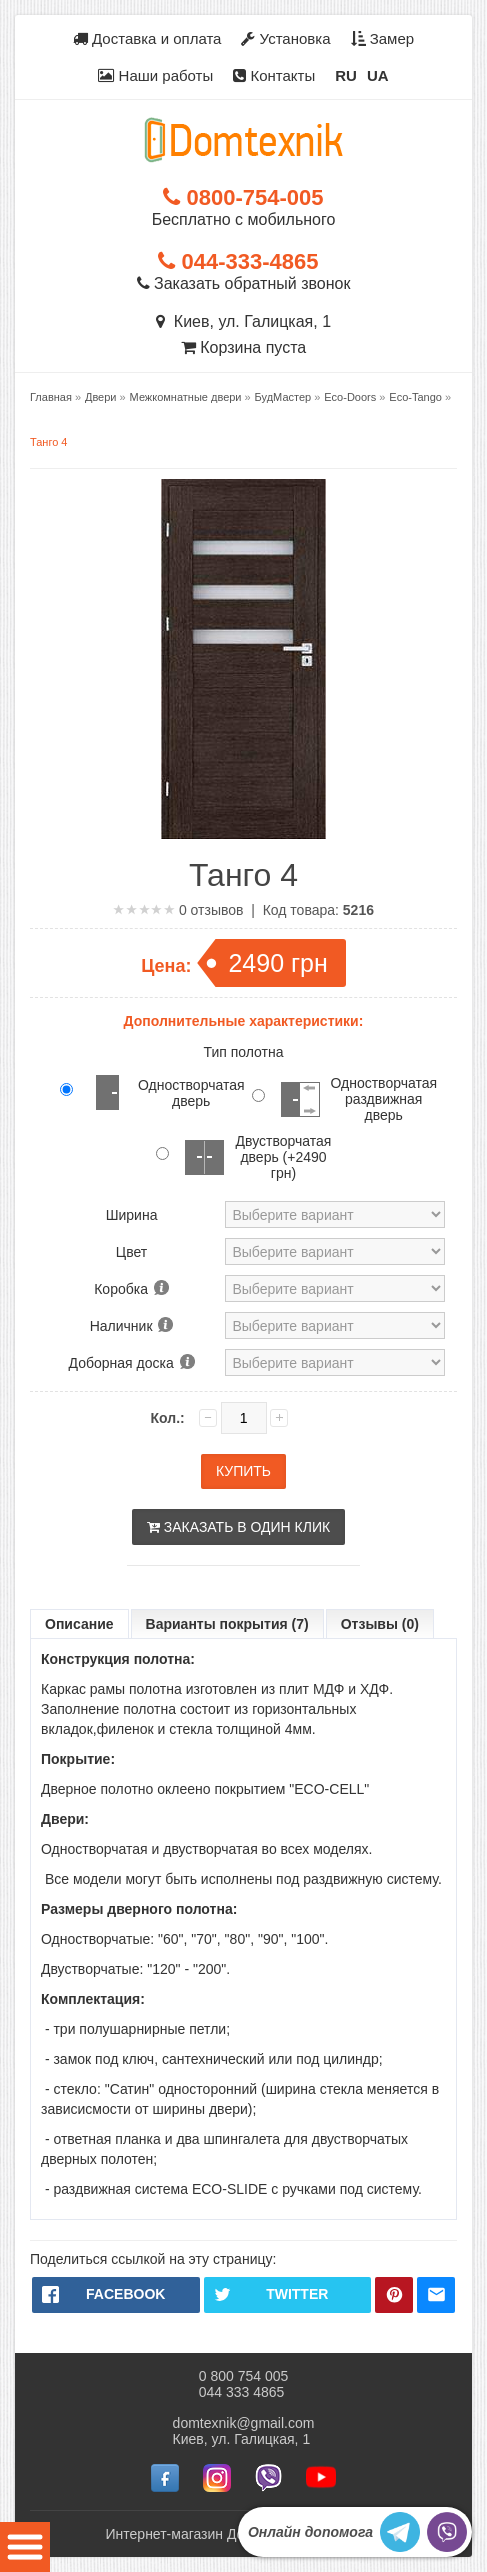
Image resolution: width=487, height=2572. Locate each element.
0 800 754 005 (244, 2376)
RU (346, 75)
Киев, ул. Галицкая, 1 (243, 321)
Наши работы (155, 75)
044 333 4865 (242, 2392)
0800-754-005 (243, 197)
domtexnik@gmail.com (244, 2423)
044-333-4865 (238, 261)
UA (378, 75)
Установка (285, 38)
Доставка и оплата (147, 38)
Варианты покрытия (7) (227, 1624)
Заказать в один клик (238, 1527)
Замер (383, 38)
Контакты (274, 75)
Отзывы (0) (380, 1624)
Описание (79, 1624)
